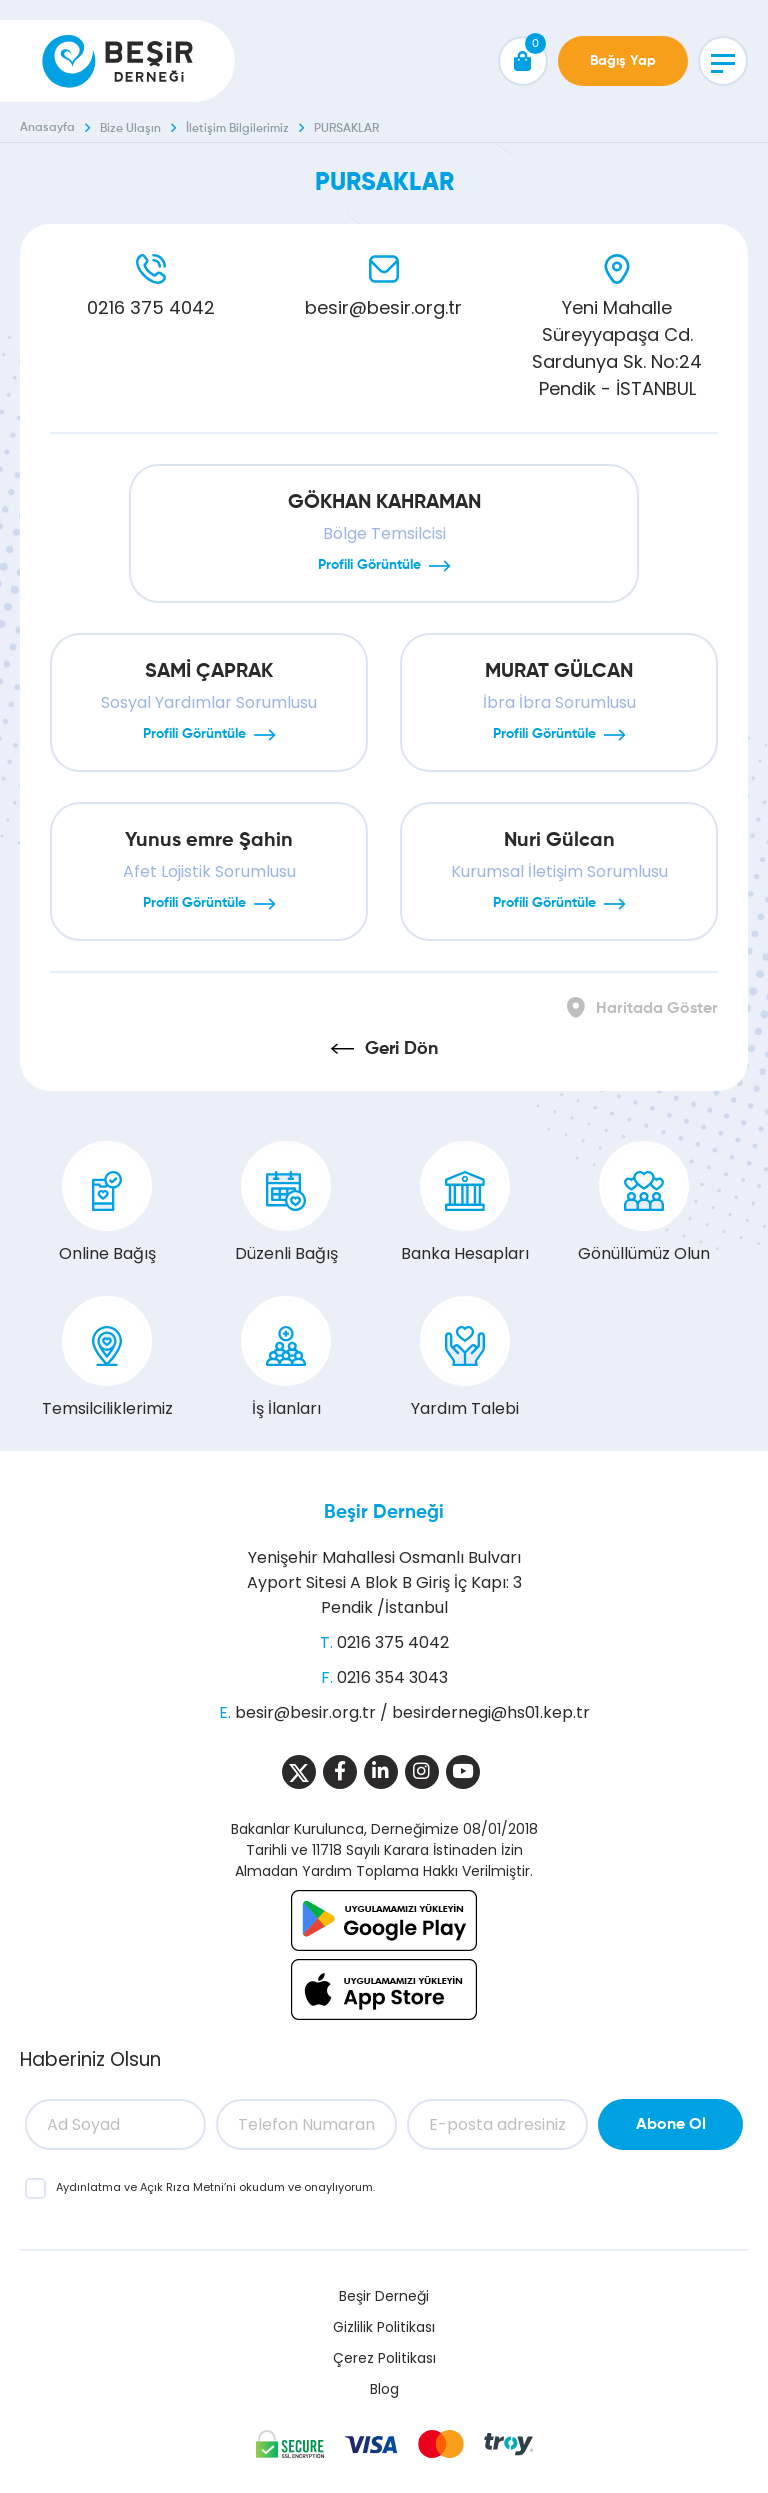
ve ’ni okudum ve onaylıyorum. (215, 2187)
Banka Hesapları (465, 1203)
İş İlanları (286, 1358)
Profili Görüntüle (369, 565)
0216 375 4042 (151, 307)
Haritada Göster (657, 1009)
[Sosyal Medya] (299, 1772)
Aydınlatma (90, 2187)
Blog (384, 2389)
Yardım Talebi (465, 1358)
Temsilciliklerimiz (107, 1358)
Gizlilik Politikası (384, 2327)
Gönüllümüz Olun (644, 1203)
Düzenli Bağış (286, 1203)
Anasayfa (47, 128)
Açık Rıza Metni (182, 2187)
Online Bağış (107, 1203)
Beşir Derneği (384, 1512)
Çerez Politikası (384, 2358)
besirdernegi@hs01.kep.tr (491, 1712)
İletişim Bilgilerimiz (237, 129)
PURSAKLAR (346, 129)
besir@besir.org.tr (383, 307)
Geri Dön (401, 1049)
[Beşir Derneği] (117, 61)
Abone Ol (671, 2125)
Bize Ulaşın (130, 129)
